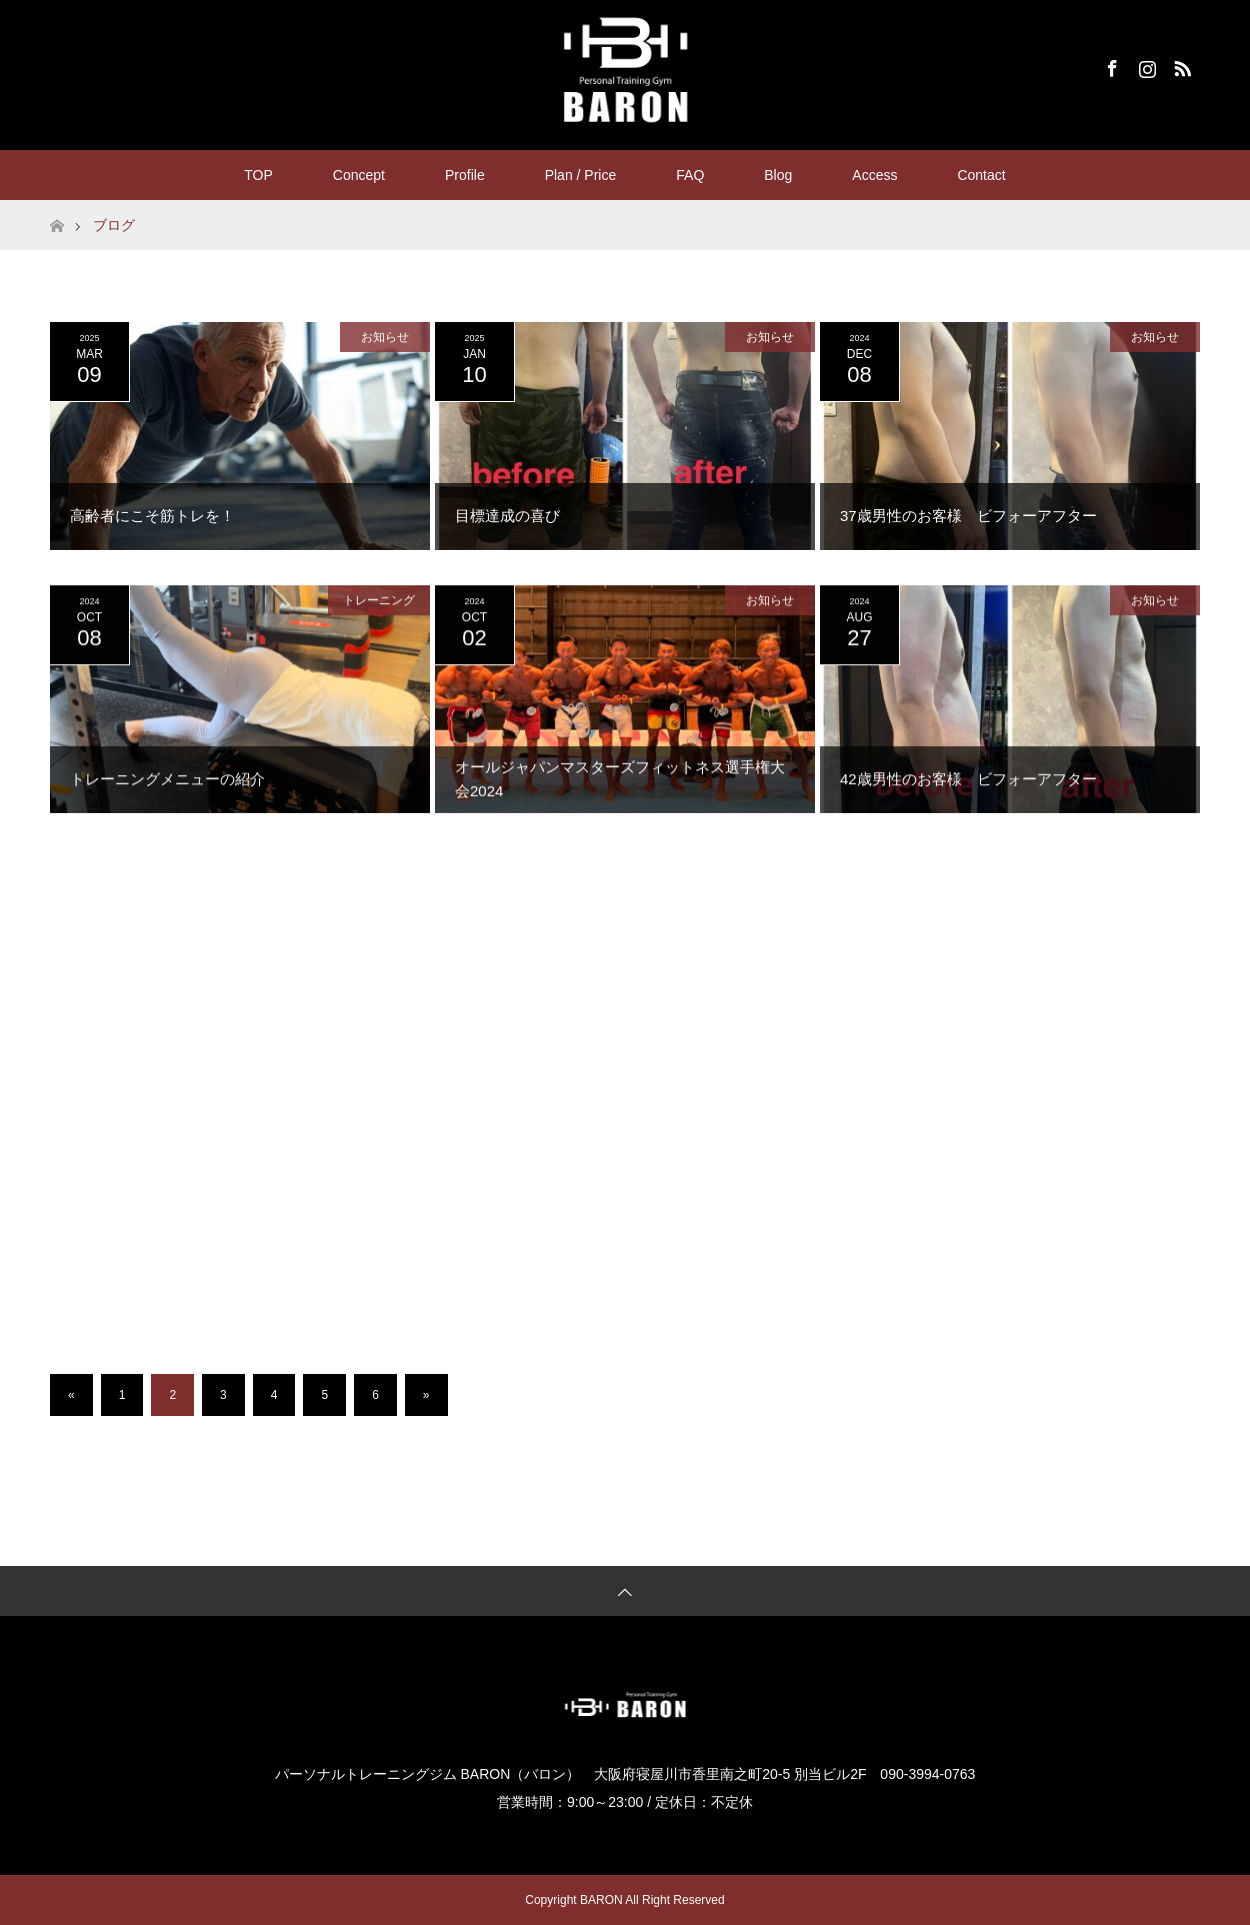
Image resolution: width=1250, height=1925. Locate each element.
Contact (981, 175)
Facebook (1110, 65)
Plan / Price (581, 175)
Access (874, 175)
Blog (778, 175)
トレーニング (379, 604)
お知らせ (385, 337)
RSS (1180, 65)
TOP (258, 175)
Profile (465, 175)
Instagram (1145, 65)
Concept (359, 175)
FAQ (690, 175)
